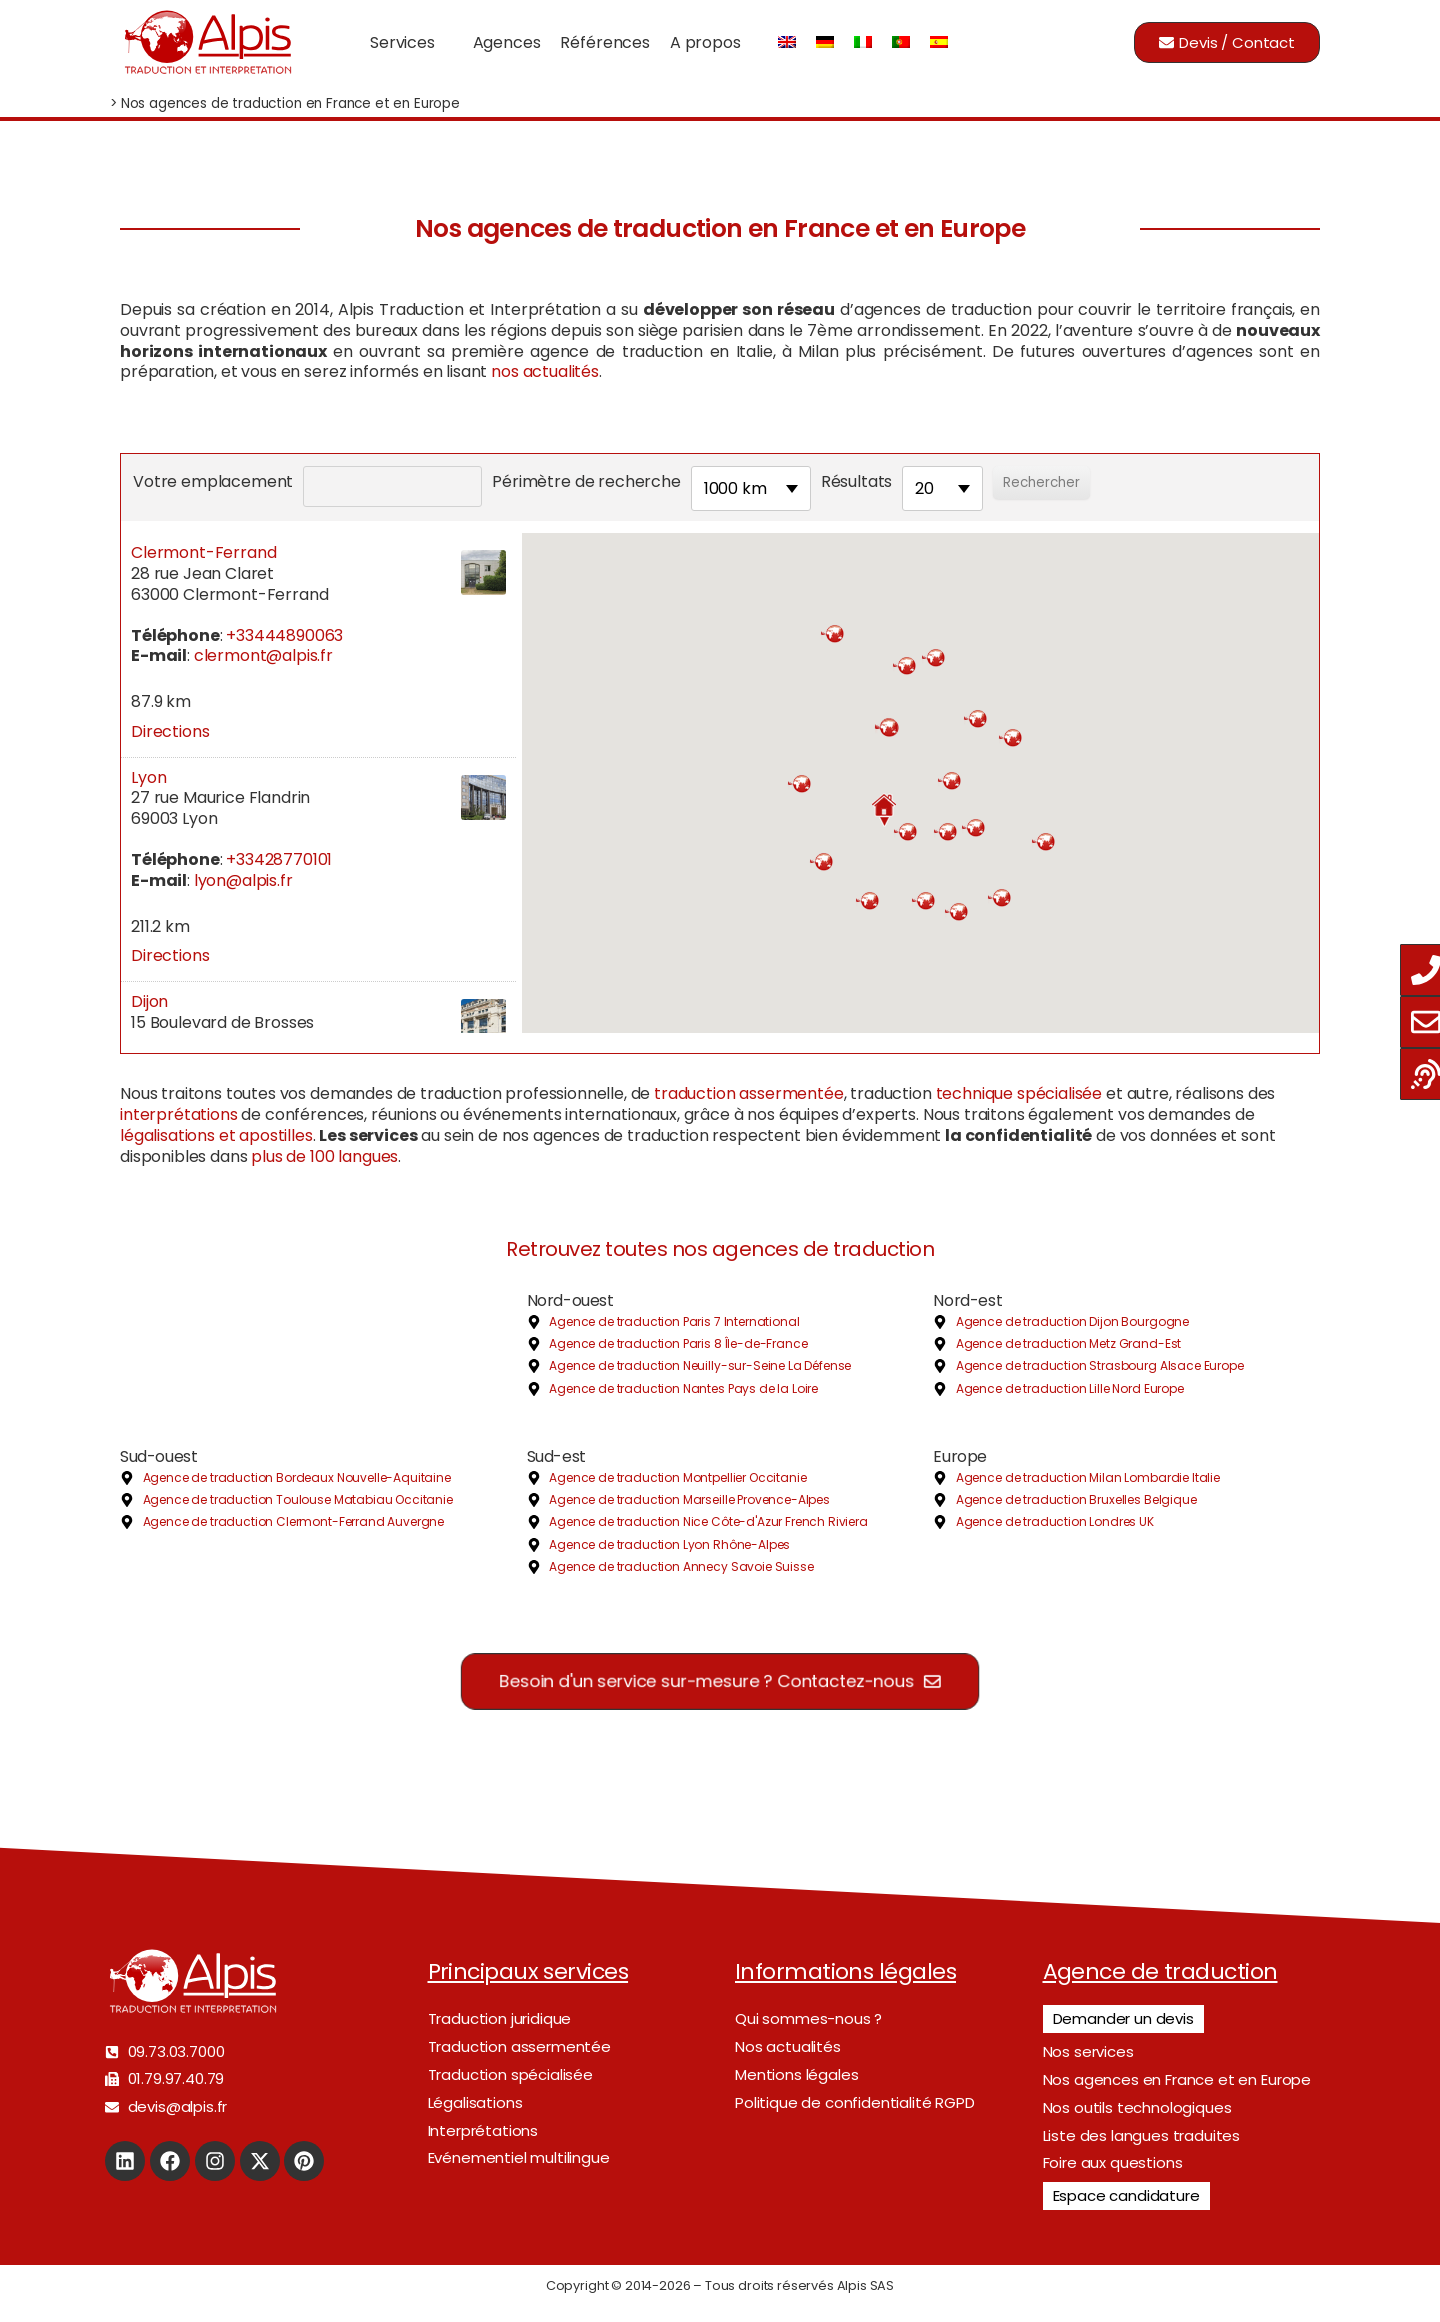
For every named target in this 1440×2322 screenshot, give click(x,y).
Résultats (857, 481)
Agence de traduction (1160, 1971)
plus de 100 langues (324, 1156)
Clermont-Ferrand (203, 552)
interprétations (179, 1114)
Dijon (149, 1001)
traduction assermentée (748, 1093)
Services (402, 42)
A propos (705, 42)
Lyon (148, 777)
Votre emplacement (213, 481)
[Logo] (207, 42)
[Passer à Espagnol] (939, 42)
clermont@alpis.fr (263, 655)
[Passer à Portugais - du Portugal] (901, 42)
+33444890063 (284, 635)
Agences (507, 42)
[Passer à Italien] (863, 42)
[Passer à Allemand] (825, 42)
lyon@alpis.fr (243, 880)
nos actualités (545, 371)
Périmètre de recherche (586, 481)
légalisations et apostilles (216, 1135)
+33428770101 (279, 859)
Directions (170, 731)
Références (604, 42)
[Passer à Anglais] (787, 42)
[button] (884, 809)
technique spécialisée (1019, 1093)
